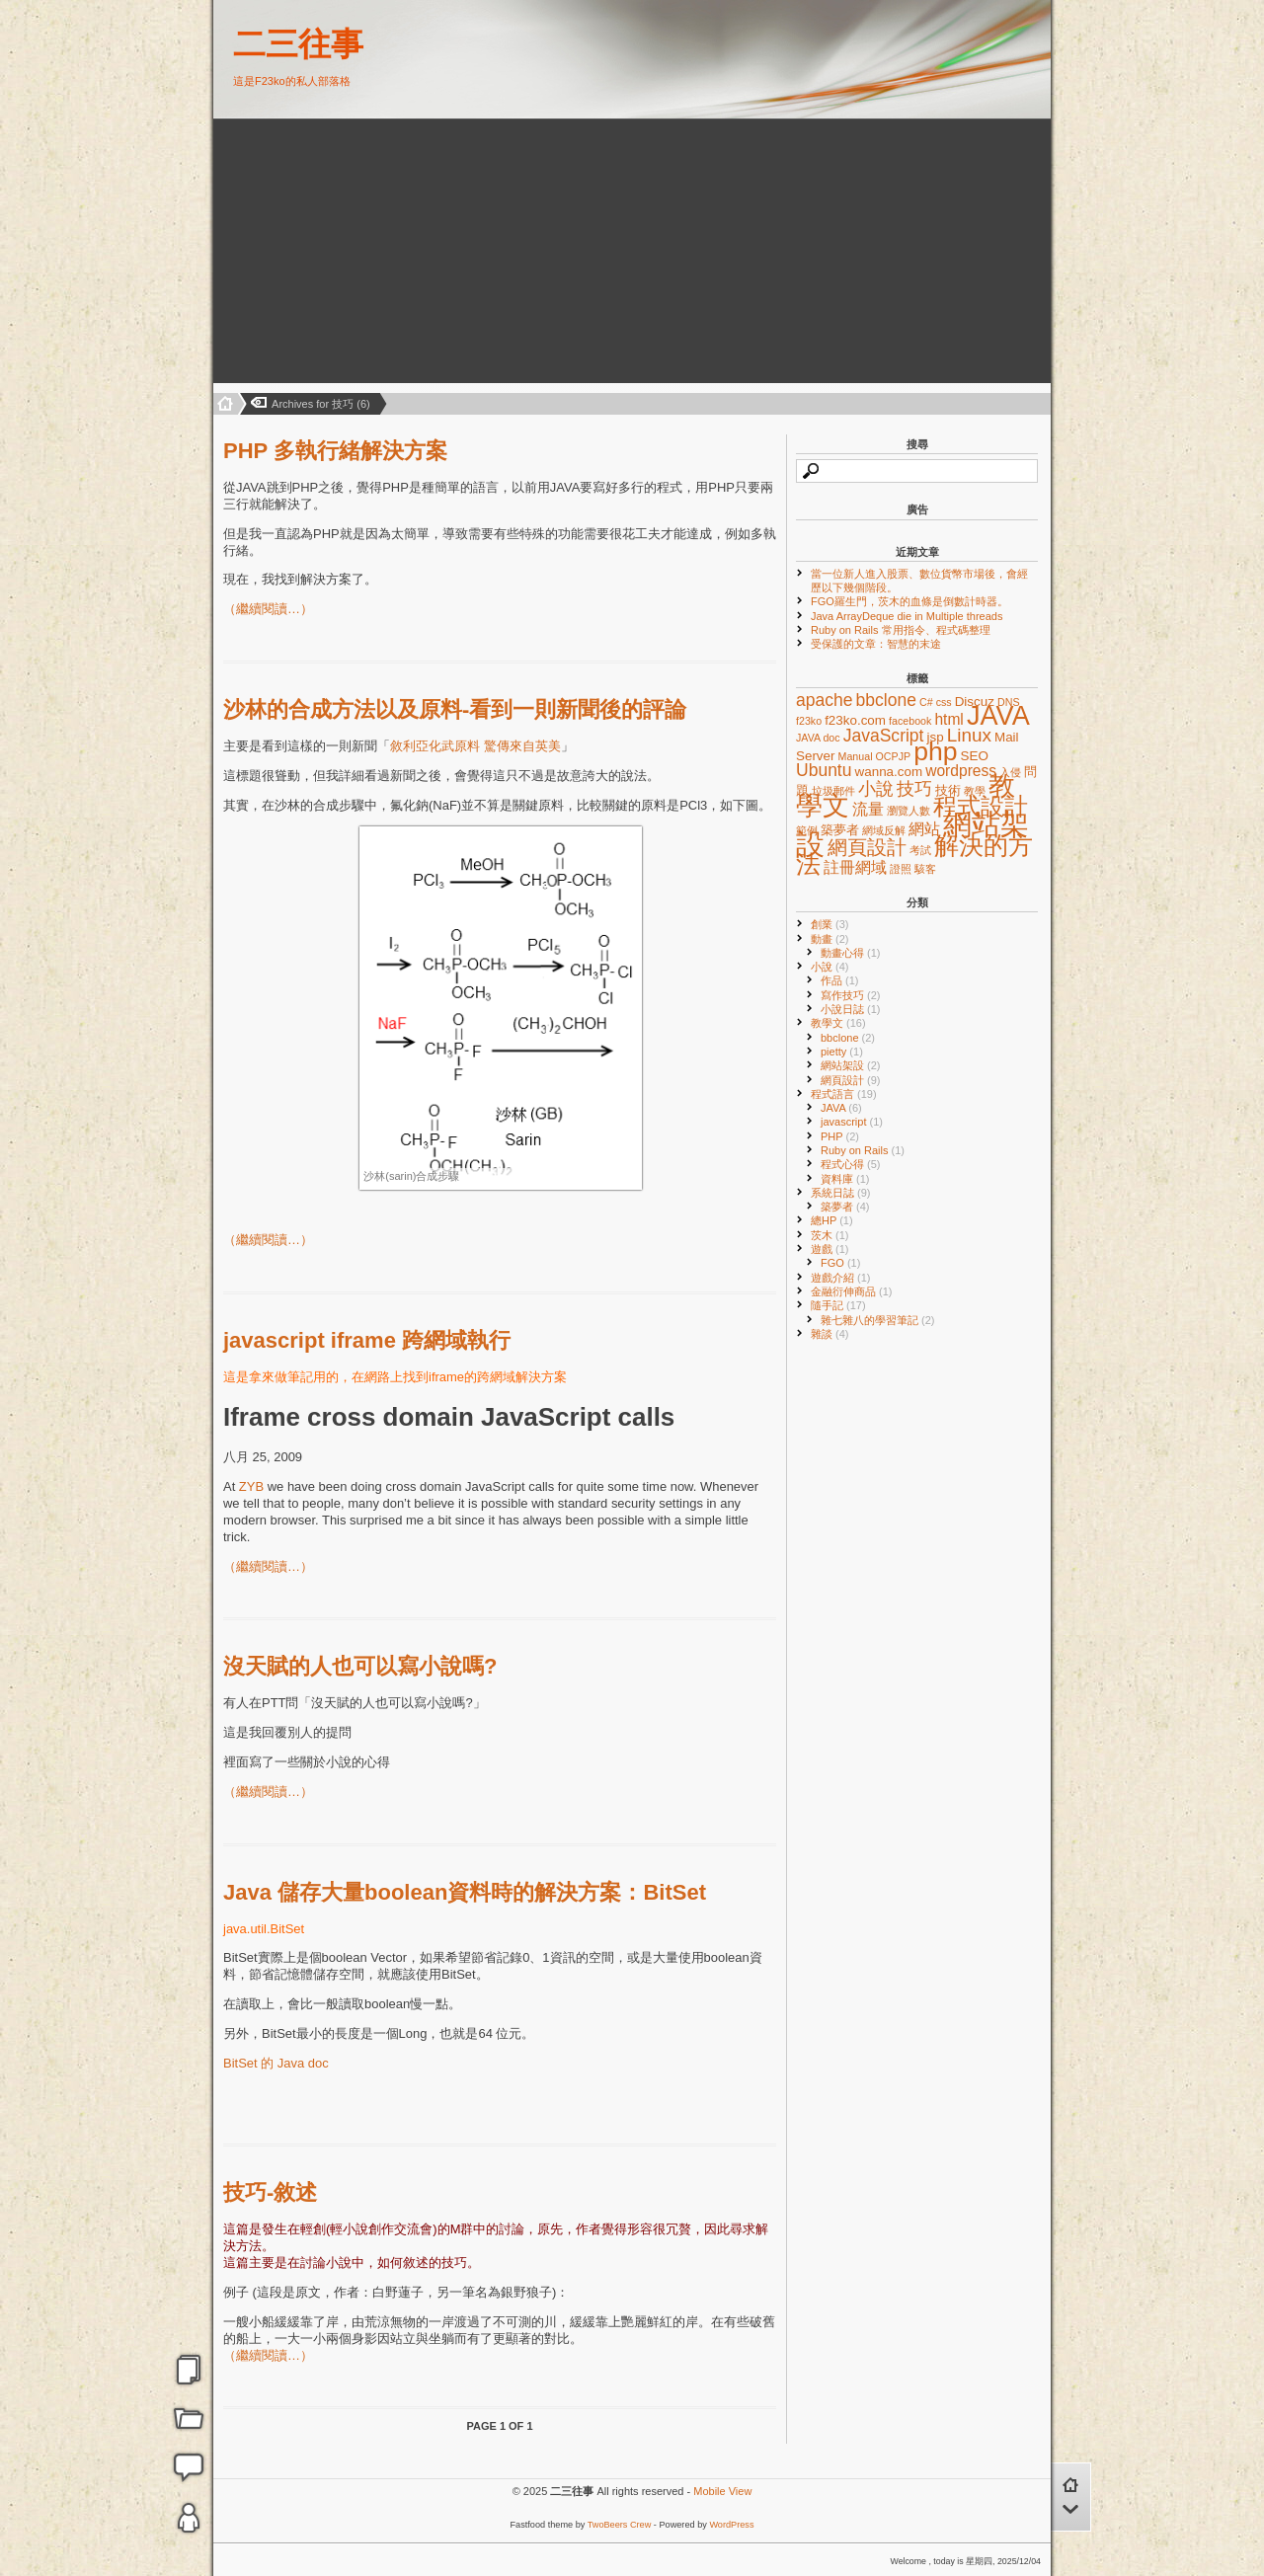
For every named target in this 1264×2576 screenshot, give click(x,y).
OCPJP (893, 756)
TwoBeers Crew (620, 2525)
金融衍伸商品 (852, 1291)
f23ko (809, 721)
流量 (868, 809)
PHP (840, 1136)
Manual (855, 756)
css (944, 702)
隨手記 (838, 1305)
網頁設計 (867, 847)
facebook (910, 721)
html (948, 719)
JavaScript (883, 735)
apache (824, 700)
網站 (924, 828)
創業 (830, 924)
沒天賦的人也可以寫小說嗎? (360, 1666)
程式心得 (851, 1164)
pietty (842, 1051)
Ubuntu (823, 770)
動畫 (830, 939)
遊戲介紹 (841, 1278)
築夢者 (840, 829)
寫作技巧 (851, 995)
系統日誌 (841, 1193)
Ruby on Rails (863, 1150)
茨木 (830, 1235)
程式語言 (844, 1094)
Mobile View (722, 2491)
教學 (975, 791)
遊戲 (830, 1249)
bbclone (886, 700)
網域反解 (884, 830)
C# (926, 702)
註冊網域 (855, 867)
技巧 (914, 789)
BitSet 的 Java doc (276, 2063)
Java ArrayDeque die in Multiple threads (906, 616)
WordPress (731, 2525)
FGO (840, 1263)
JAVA (998, 715)
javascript (852, 1122)
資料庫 (845, 1179)
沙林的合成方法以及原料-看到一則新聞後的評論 (454, 709)
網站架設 (851, 1065)
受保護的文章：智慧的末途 (876, 644)
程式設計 (980, 806)
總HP (832, 1220)
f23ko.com (855, 720)
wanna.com (889, 771)
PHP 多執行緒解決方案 (335, 450)
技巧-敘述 (270, 2192)
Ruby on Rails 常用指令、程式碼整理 (900, 630)
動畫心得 (851, 953)
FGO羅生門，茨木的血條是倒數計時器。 (909, 601)
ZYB (251, 1486)
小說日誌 (851, 1009)
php (935, 751)
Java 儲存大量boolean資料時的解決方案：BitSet (464, 1892)
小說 (876, 789)
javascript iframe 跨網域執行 (367, 1340)
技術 (948, 790)
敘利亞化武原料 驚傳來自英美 (475, 746)
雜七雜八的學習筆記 (878, 1320)
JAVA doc (818, 737)
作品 (840, 980)
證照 (900, 869)
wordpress (960, 770)
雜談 (830, 1334)
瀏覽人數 (908, 811)
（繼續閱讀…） (268, 608)
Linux (969, 735)
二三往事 (298, 44)
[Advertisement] (347, 251)
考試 (920, 850)
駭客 (925, 869)
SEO (974, 755)
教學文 (838, 1023)
